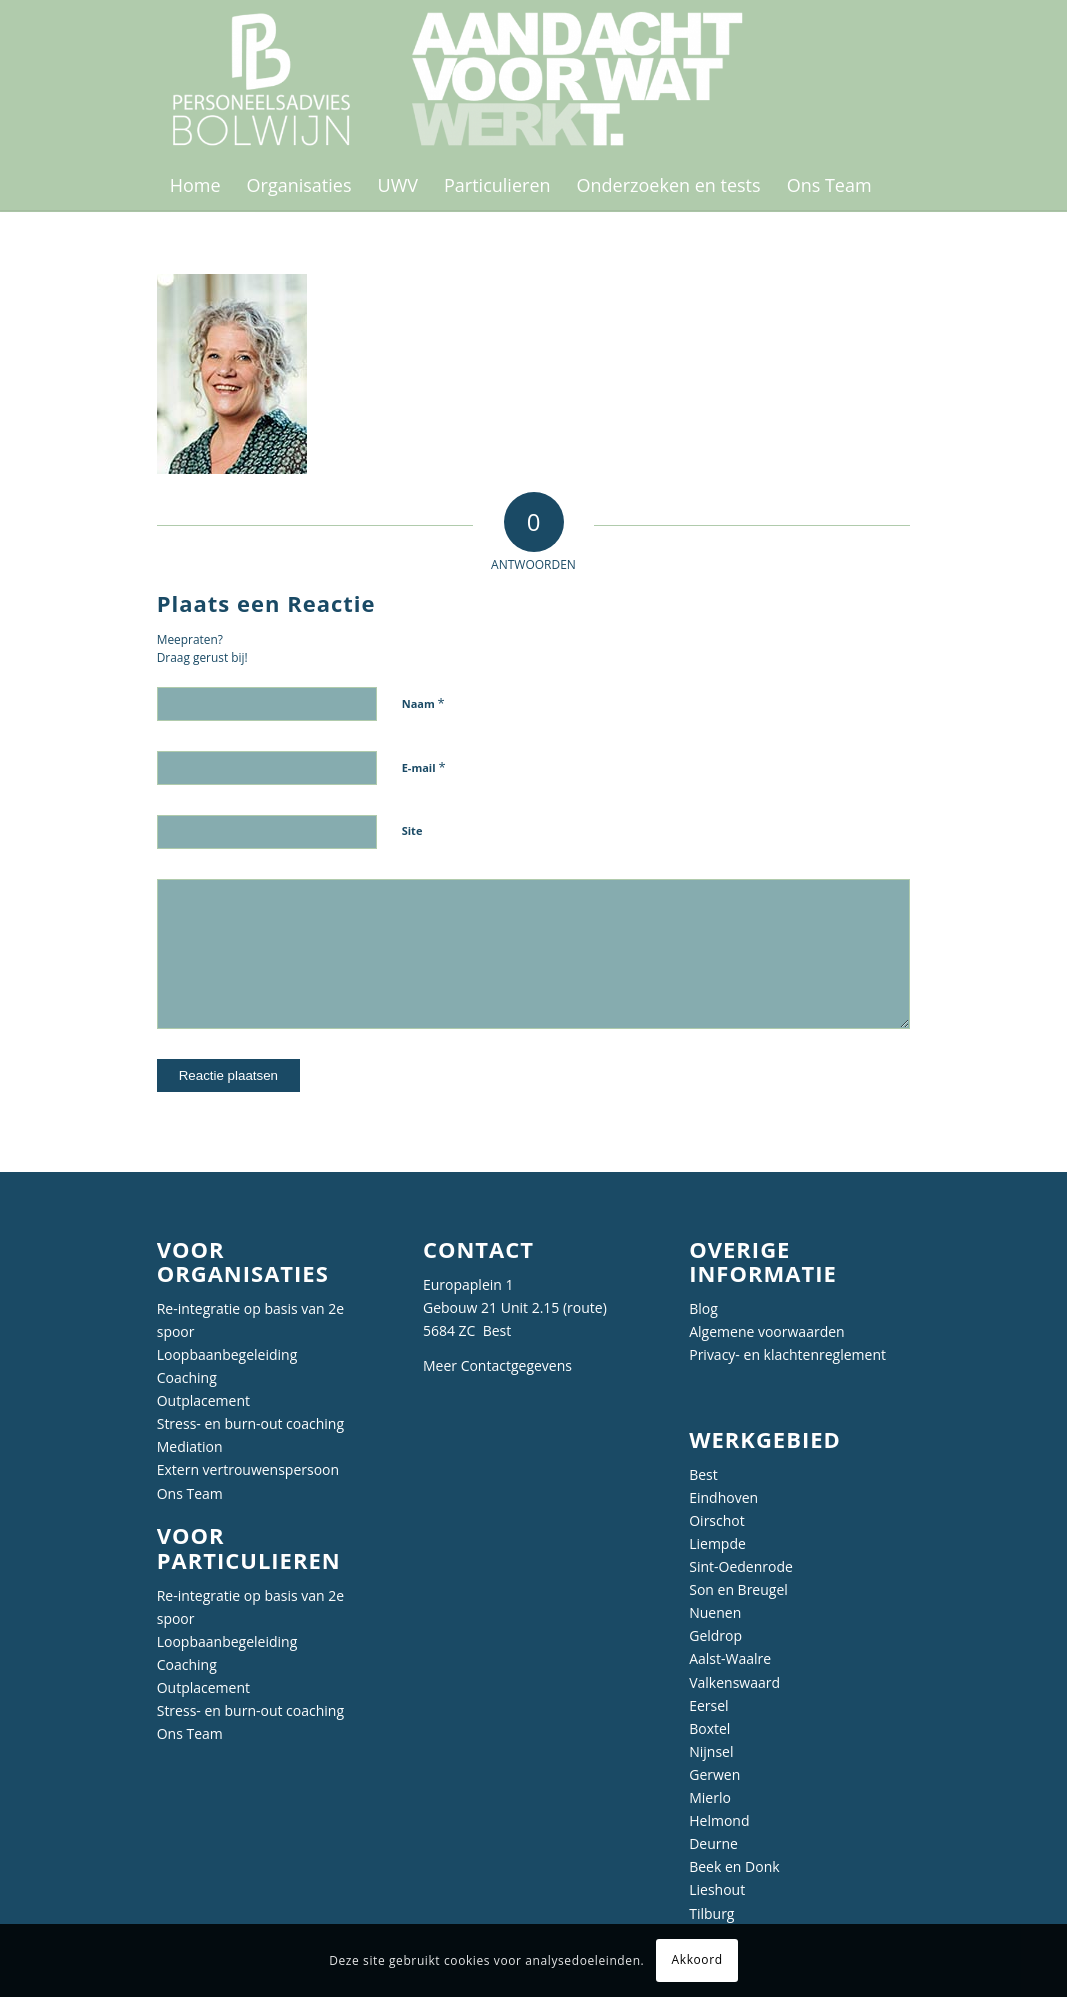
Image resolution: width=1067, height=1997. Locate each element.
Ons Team (190, 1493)
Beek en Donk (734, 1866)
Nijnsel (711, 1751)
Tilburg (711, 1913)
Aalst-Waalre (730, 1658)
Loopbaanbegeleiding (227, 1354)
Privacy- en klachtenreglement (787, 1354)
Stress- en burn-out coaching (250, 1423)
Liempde (717, 1543)
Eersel (708, 1705)
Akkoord (697, 1959)
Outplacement (203, 1400)
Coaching (187, 1377)
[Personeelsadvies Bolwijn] (470, 80)
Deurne (713, 1843)
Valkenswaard (734, 1682)
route (585, 1307)
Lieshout (717, 1889)
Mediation (190, 1446)
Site (412, 830)
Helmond (719, 1820)
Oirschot (717, 1520)
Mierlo (710, 1797)
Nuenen (715, 1612)
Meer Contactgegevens (497, 1365)
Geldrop (715, 1635)
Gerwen (714, 1774)
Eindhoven (723, 1497)
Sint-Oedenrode (741, 1566)
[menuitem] (195, 185)
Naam (423, 703)
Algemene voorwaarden (766, 1331)
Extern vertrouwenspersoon (248, 1469)
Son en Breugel (738, 1589)
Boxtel (709, 1728)
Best (703, 1474)
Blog (703, 1308)
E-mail (424, 767)
